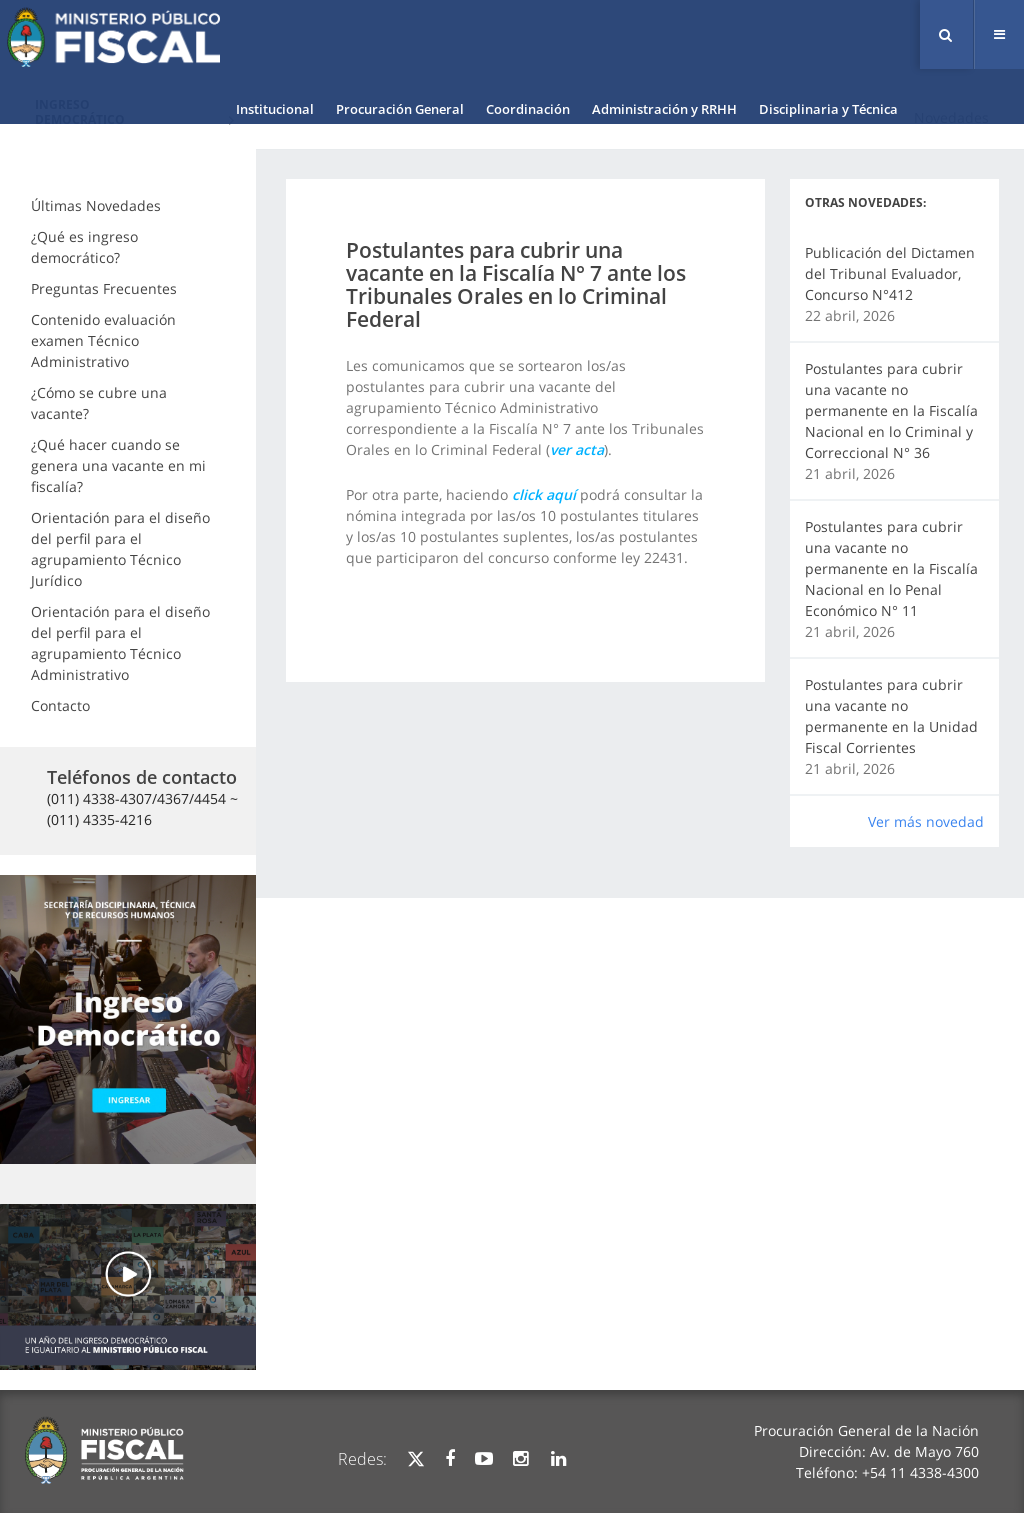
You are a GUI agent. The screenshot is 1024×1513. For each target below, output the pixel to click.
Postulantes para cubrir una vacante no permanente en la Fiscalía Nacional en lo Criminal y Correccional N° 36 (891, 410)
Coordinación (528, 109)
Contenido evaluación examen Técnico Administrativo (103, 340)
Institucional (275, 109)
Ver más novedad (926, 821)
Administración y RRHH (664, 109)
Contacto (60, 705)
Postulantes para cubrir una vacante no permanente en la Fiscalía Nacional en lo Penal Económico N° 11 (891, 568)
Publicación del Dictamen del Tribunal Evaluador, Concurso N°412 (890, 273)
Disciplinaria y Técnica (828, 109)
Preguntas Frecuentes (104, 288)
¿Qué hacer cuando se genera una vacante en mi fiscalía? (118, 465)
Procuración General (400, 109)
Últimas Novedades (96, 205)
